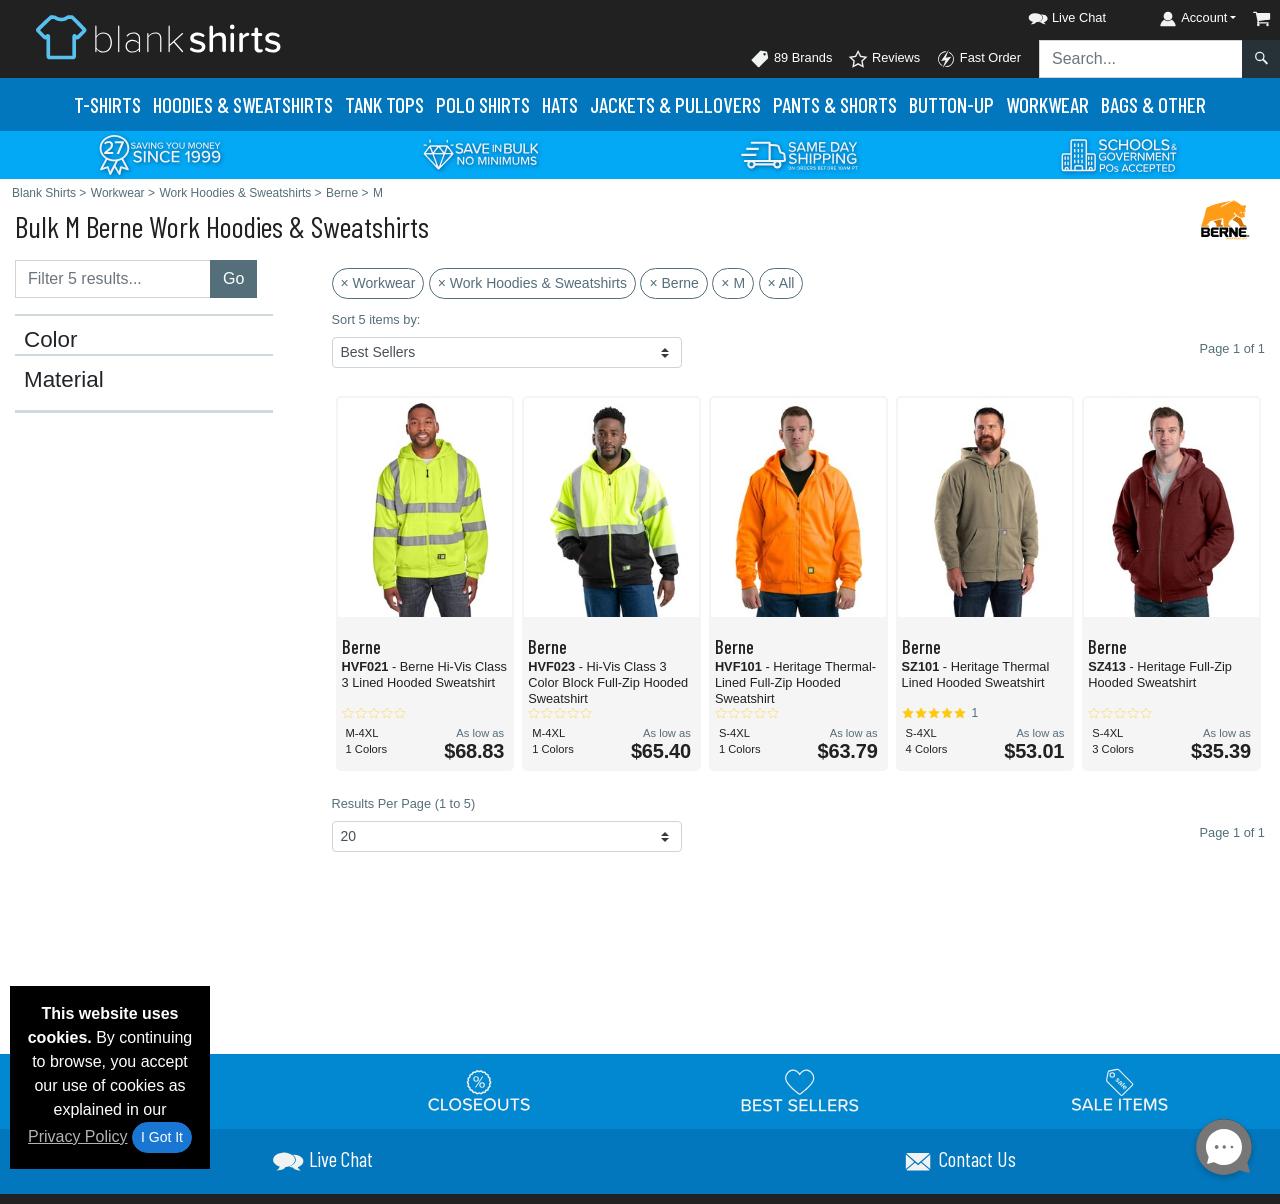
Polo (483, 104)
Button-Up (951, 104)
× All (781, 283)
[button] (1049, 14)
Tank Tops (384, 104)
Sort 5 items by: (376, 319)
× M (733, 283)
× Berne (673, 283)
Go (233, 278)
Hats (560, 104)
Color (51, 340)
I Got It (162, 1137)
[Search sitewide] (1141, 59)
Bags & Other (1153, 104)
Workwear (1047, 104)
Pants (835, 104)
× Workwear (378, 283)
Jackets (675, 104)
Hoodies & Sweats (243, 104)
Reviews (884, 59)
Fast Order (978, 59)
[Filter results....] (113, 279)
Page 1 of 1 (1232, 832)
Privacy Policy (78, 1136)
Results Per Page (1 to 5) (404, 803)
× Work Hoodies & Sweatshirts (532, 283)
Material (64, 380)
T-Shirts (107, 104)
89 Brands (791, 59)
